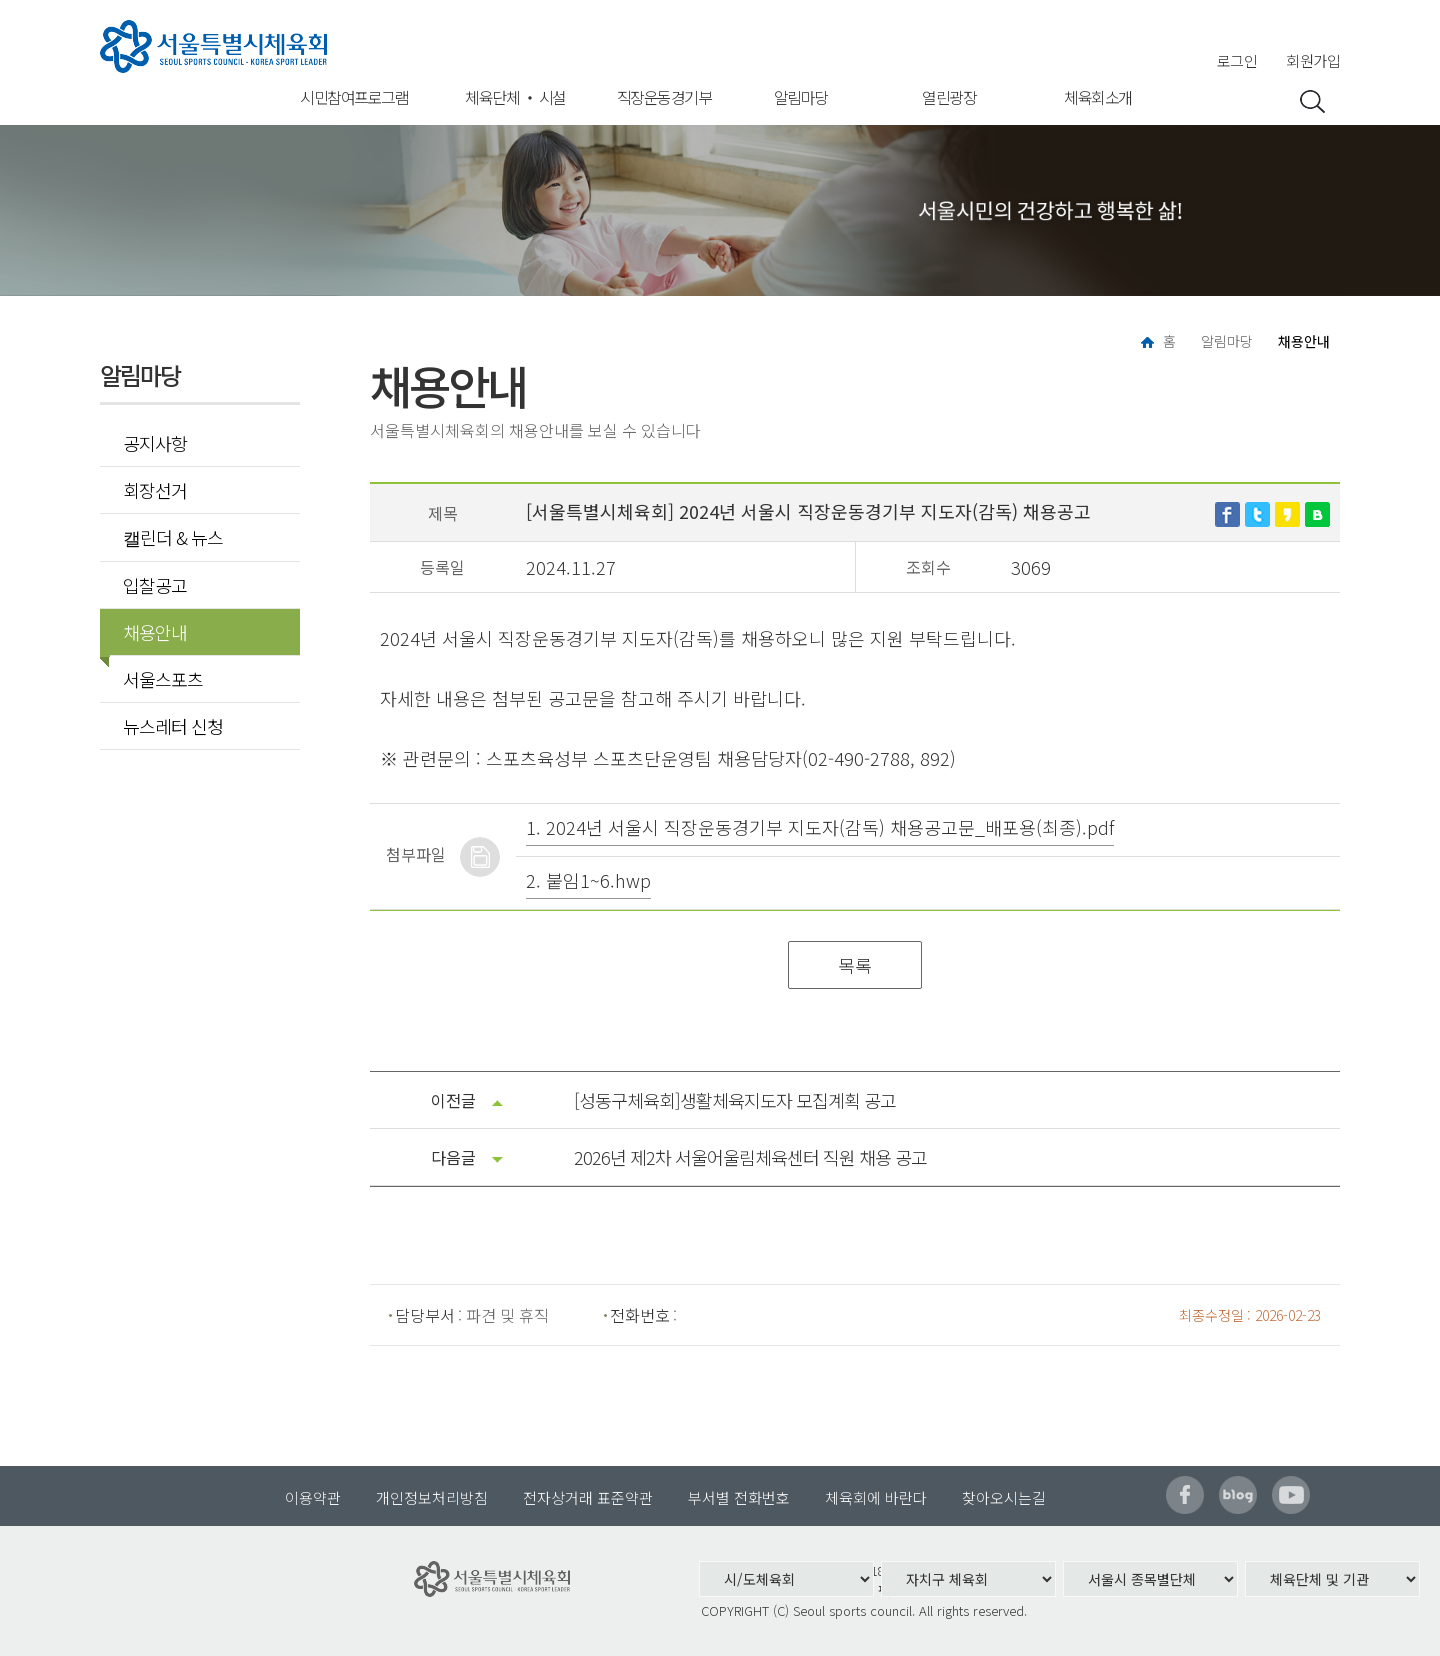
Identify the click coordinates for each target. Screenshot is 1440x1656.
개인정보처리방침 (432, 1497)
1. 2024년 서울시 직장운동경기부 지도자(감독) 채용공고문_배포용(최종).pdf (820, 827)
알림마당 (801, 97)
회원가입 (1313, 60)
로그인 (1237, 60)
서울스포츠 (163, 679)
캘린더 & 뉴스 (173, 537)
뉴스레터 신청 (173, 726)
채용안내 (148, 632)
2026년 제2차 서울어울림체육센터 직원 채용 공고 (750, 1157)
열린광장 (949, 97)
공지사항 (155, 443)
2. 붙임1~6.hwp (588, 880)
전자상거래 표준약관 (588, 1497)
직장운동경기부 (664, 97)
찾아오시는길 (1004, 1497)
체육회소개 (1098, 97)
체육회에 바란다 (876, 1497)
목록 (855, 965)
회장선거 (155, 490)
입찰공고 (155, 585)
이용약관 (313, 1497)
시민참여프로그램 (354, 97)
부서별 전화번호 (739, 1497)
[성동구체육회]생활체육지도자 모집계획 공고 (735, 1100)
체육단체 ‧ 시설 (515, 97)
